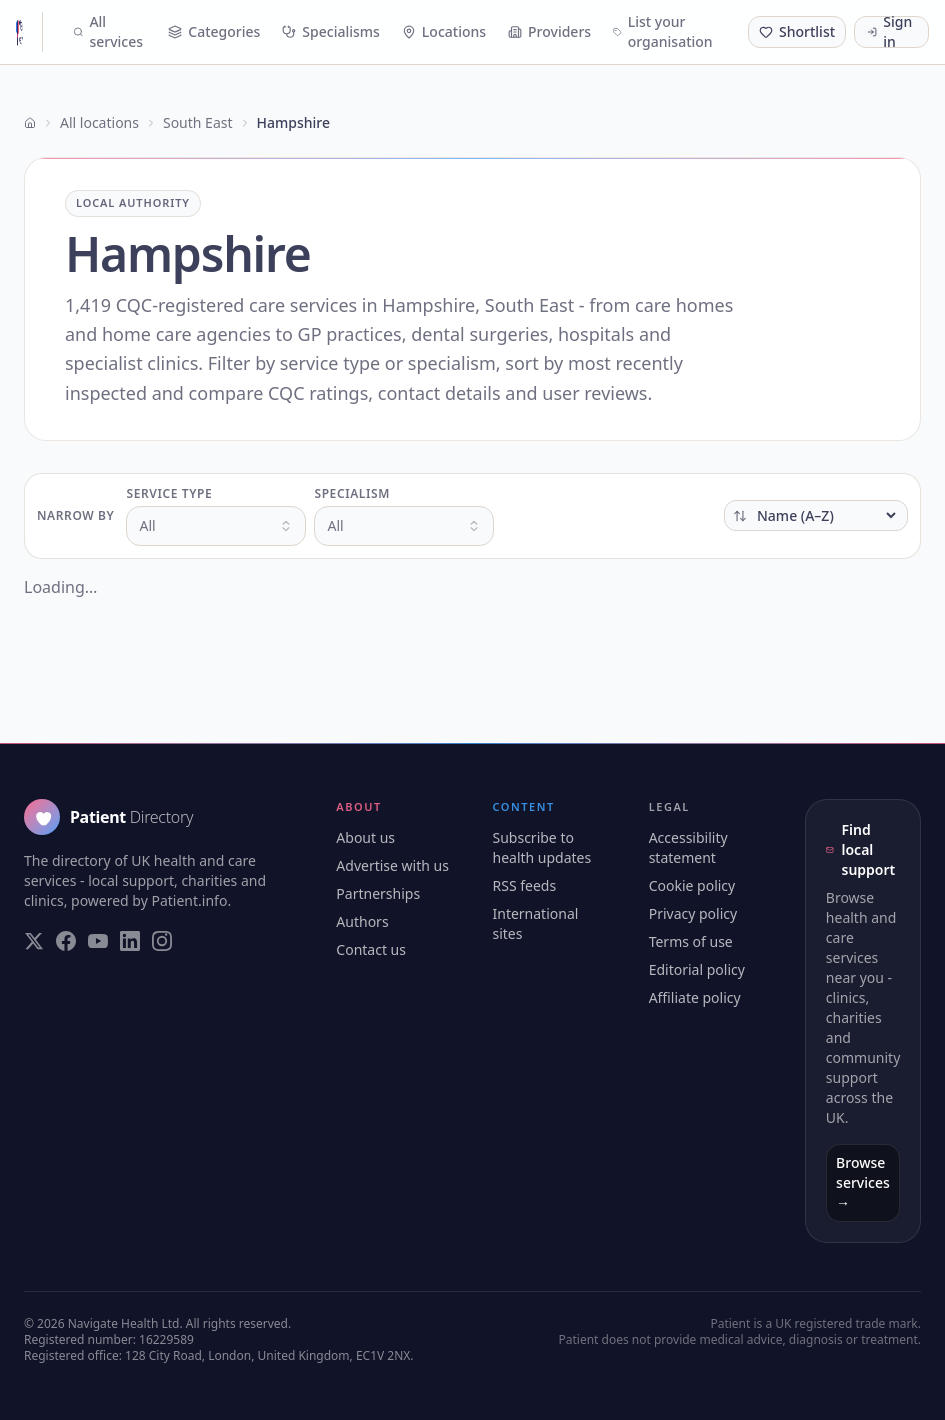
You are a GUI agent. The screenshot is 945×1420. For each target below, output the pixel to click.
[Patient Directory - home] (29, 32)
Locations (444, 31)
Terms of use (691, 941)
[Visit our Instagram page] (162, 941)
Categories (214, 31)
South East (198, 122)
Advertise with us (392, 865)
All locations (99, 122)
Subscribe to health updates (541, 847)
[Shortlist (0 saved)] (797, 32)
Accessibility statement (688, 847)
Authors (362, 921)
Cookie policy (692, 885)
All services (108, 31)
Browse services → (863, 1182)
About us (365, 837)
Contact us (371, 949)
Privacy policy (693, 913)
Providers (549, 31)
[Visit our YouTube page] (98, 941)
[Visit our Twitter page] (34, 941)
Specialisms (331, 31)
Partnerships (378, 893)
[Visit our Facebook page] (66, 941)
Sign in (889, 32)
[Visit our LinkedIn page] (130, 941)
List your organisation (663, 31)
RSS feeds (524, 885)
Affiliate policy (695, 997)
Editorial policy (697, 969)
